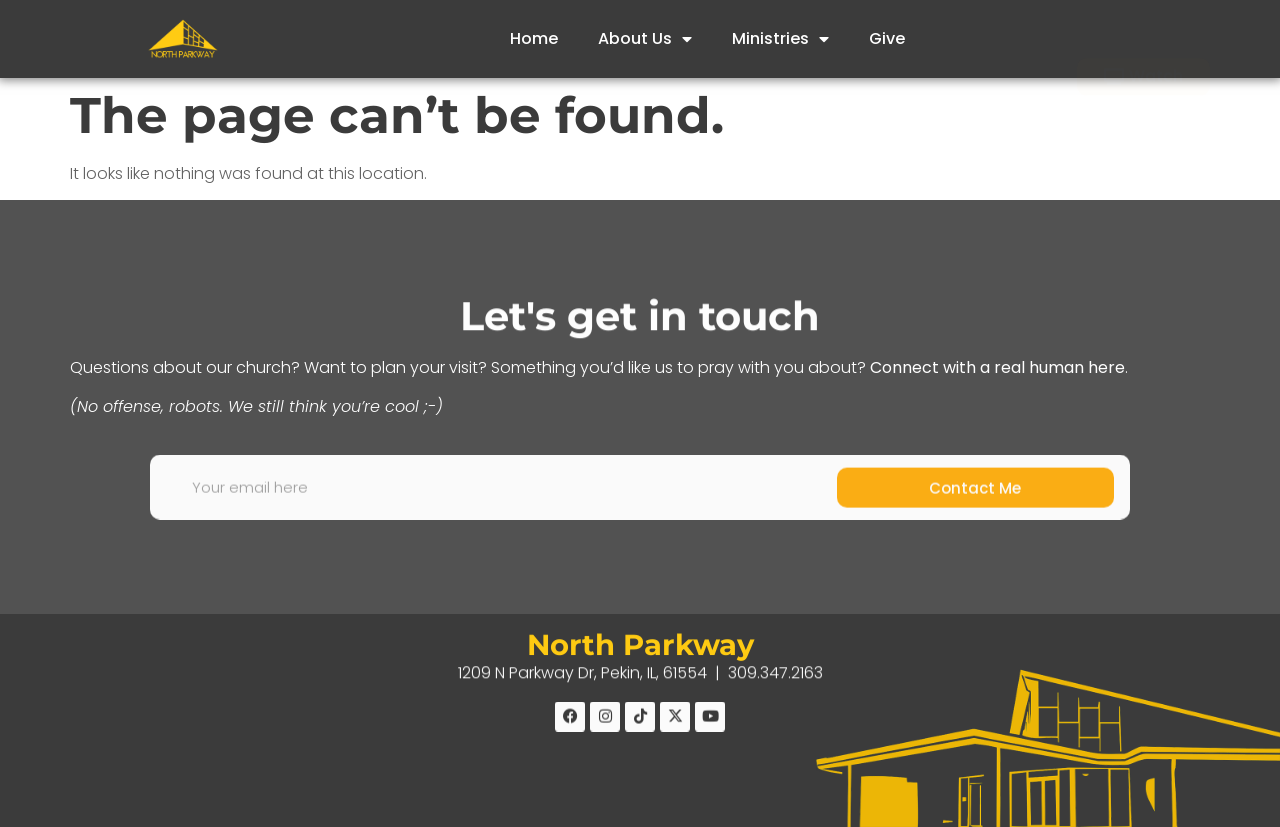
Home (534, 38)
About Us (645, 39)
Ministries (780, 39)
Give (887, 38)
